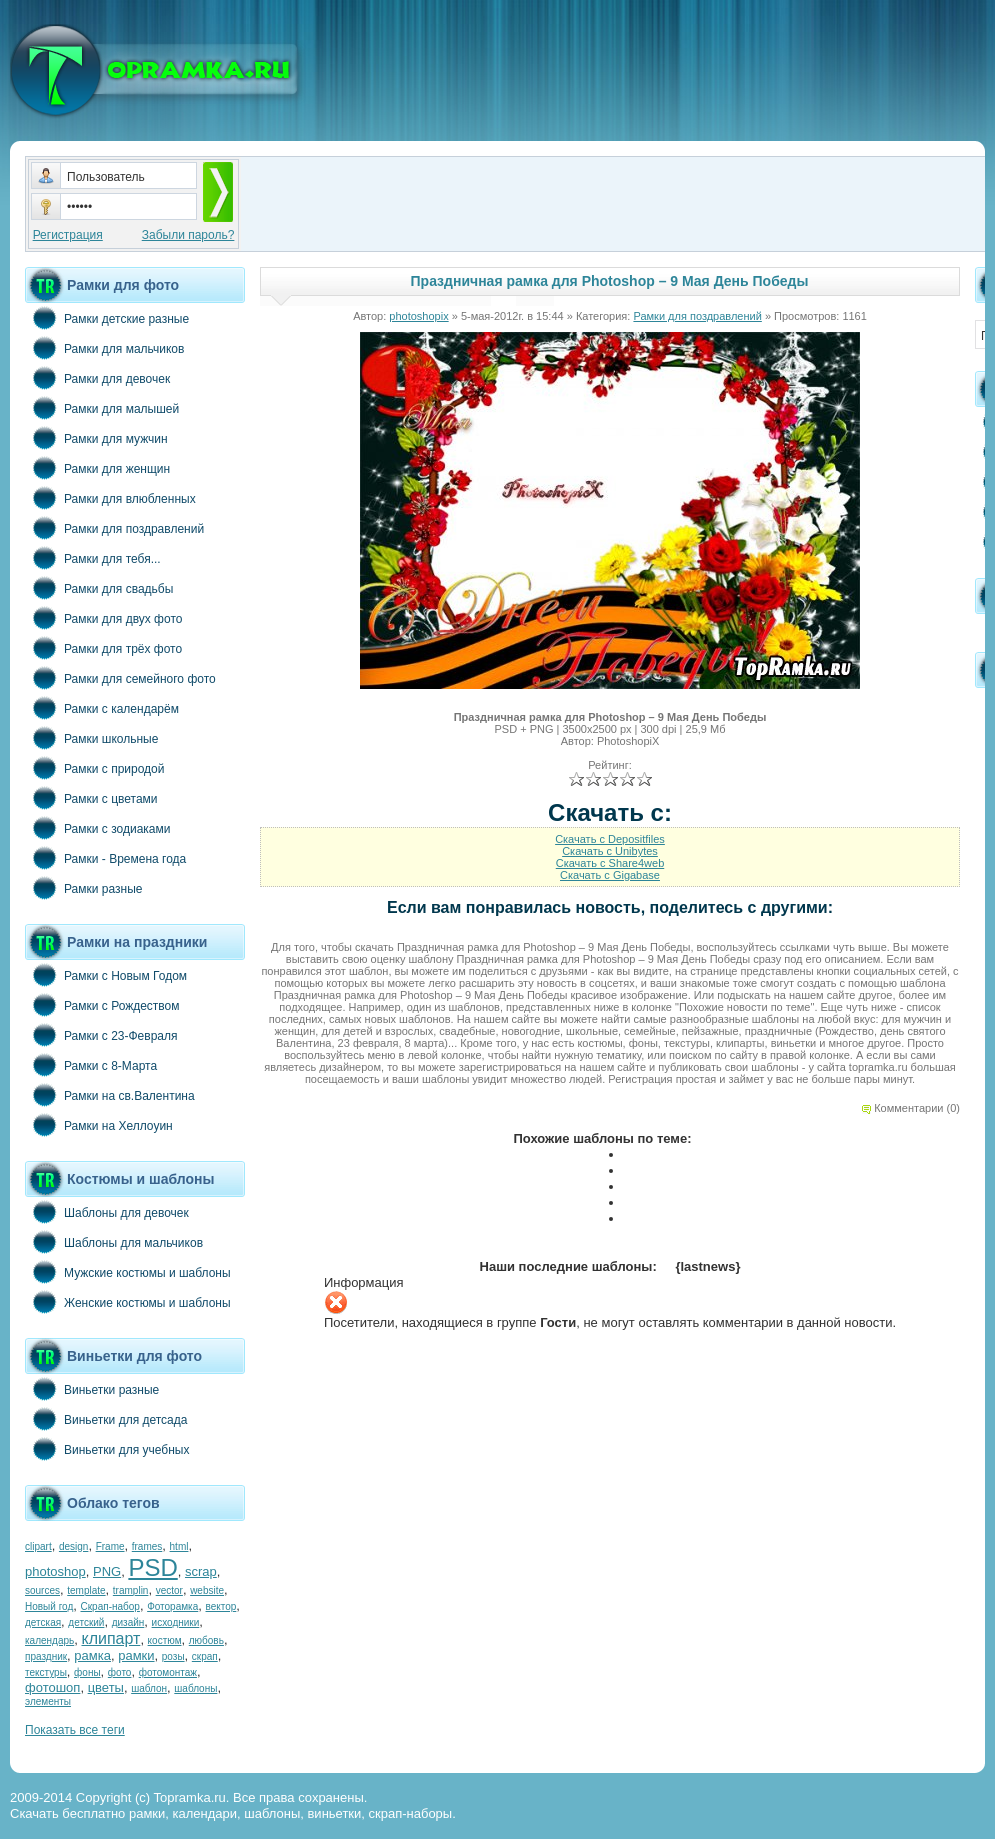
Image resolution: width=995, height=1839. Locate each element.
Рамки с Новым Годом (106, 975)
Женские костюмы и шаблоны (128, 1302)
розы (173, 1656)
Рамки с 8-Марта (91, 1065)
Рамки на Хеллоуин (99, 1125)
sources (42, 1590)
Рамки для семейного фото (120, 678)
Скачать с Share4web (610, 863)
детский (86, 1622)
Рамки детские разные (107, 318)
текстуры (46, 1672)
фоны (87, 1672)
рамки (136, 1655)
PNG (107, 1571)
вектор (221, 1606)
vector (169, 1590)
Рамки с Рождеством (102, 1005)
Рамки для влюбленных (110, 498)
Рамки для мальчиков (104, 348)
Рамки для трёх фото (103, 648)
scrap (201, 1571)
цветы (106, 1687)
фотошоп (52, 1687)
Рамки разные (83, 888)
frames (147, 1546)
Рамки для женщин (97, 468)
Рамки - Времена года (105, 858)
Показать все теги (75, 1730)
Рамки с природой (95, 768)
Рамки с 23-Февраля (101, 1035)
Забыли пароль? (188, 235)
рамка (92, 1655)
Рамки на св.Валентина (110, 1095)
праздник (46, 1656)
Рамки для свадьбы (99, 588)
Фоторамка (172, 1606)
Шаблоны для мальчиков (114, 1242)
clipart (38, 1546)
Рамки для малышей (102, 408)
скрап (205, 1656)
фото (120, 1672)
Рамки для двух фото (103, 618)
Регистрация (68, 235)
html (179, 1546)
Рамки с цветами (91, 798)
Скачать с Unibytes (610, 851)
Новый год (49, 1606)
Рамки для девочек (97, 378)
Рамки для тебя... (93, 558)
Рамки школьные (91, 738)
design (73, 1546)
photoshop (55, 1571)
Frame (110, 1546)
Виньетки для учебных (107, 1449)
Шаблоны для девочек (107, 1212)
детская (43, 1622)
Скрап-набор (110, 1606)
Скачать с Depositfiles (610, 839)
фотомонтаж (168, 1672)
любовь (206, 1640)
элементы (48, 1701)
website (207, 1590)
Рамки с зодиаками (97, 828)
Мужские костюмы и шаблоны (128, 1272)
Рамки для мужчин (96, 438)
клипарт (110, 1638)
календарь (49, 1640)
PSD (152, 1567)
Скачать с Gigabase (610, 875)
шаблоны (195, 1688)
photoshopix (418, 316)
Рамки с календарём (102, 708)
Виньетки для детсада (106, 1419)
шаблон (149, 1688)
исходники (176, 1622)
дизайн (128, 1622)
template (86, 1590)
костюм (165, 1640)
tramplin (131, 1590)
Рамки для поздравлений (114, 528)
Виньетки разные (92, 1389)
